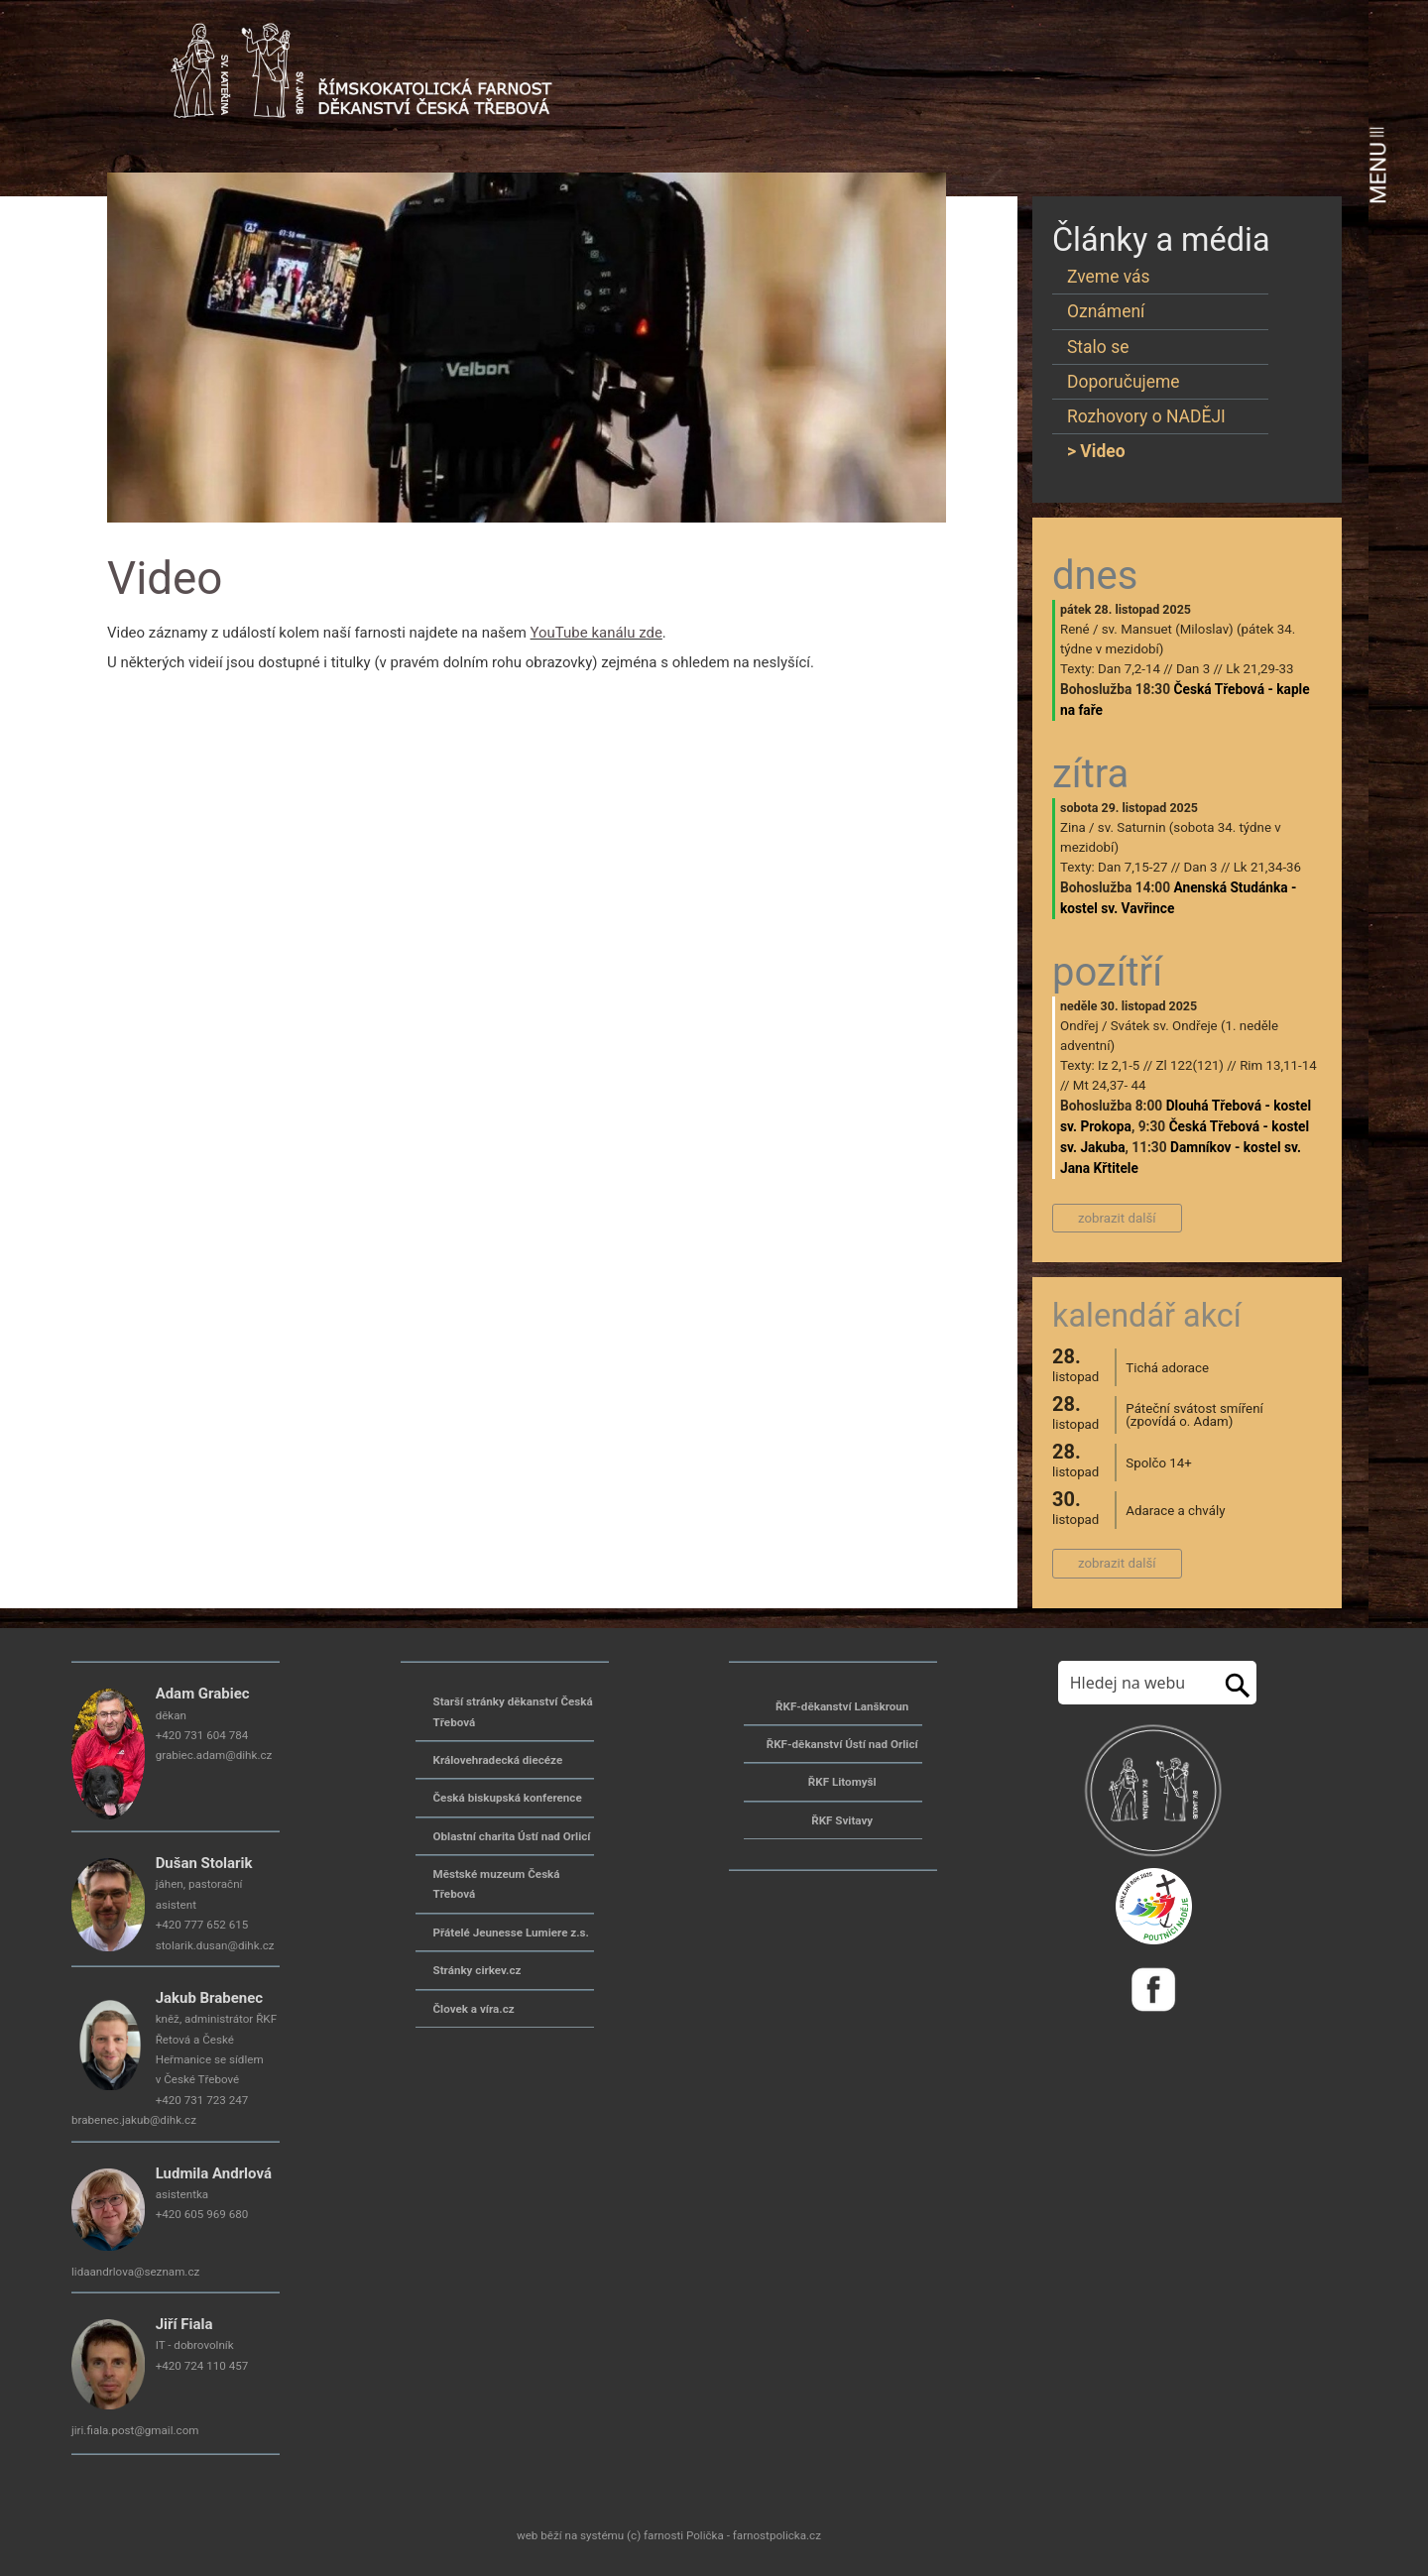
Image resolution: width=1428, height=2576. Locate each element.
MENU (1378, 166)
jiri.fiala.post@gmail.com (135, 2430)
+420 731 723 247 (202, 2100)
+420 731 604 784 (202, 1735)
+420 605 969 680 (202, 2214)
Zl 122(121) (1189, 1065)
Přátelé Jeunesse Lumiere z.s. (511, 1932)
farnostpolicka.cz (777, 2535)
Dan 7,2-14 (1129, 668)
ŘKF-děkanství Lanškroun (841, 1706)
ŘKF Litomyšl (842, 1782)
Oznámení (1105, 311)
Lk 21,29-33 (1259, 668)
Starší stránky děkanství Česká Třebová (513, 1711)
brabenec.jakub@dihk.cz (133, 2120)
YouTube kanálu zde (596, 633)
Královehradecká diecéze (498, 1760)
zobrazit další (1117, 1218)
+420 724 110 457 (202, 2366)
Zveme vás (1108, 277)
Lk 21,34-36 (1267, 867)
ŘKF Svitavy (842, 1820)
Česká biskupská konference (507, 1798)
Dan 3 (1193, 668)
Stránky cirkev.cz (477, 1970)
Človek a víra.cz (474, 2009)
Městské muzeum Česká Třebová (496, 1884)
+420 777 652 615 (202, 1925)
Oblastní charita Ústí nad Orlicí (512, 1836)
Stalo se (1098, 347)
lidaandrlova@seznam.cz (135, 2272)
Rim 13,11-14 (1278, 1065)
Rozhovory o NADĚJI (1146, 416)
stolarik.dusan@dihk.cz (215, 1945)
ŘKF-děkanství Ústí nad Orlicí (842, 1744)
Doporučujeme (1123, 382)
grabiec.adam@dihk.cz (214, 1755)
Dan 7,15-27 (1132, 867)
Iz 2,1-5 (1118, 1065)
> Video (1096, 451)
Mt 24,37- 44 (1109, 1085)
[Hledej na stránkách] (1135, 1682)
